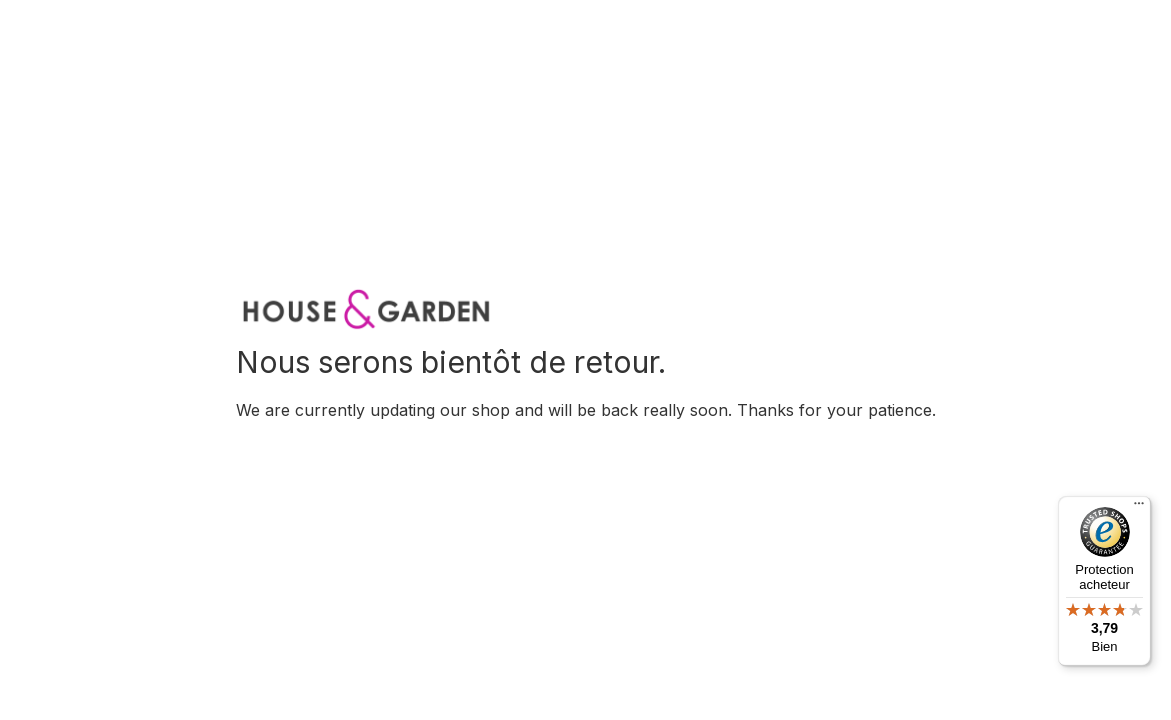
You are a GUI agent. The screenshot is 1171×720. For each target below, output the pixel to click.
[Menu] (1139, 508)
